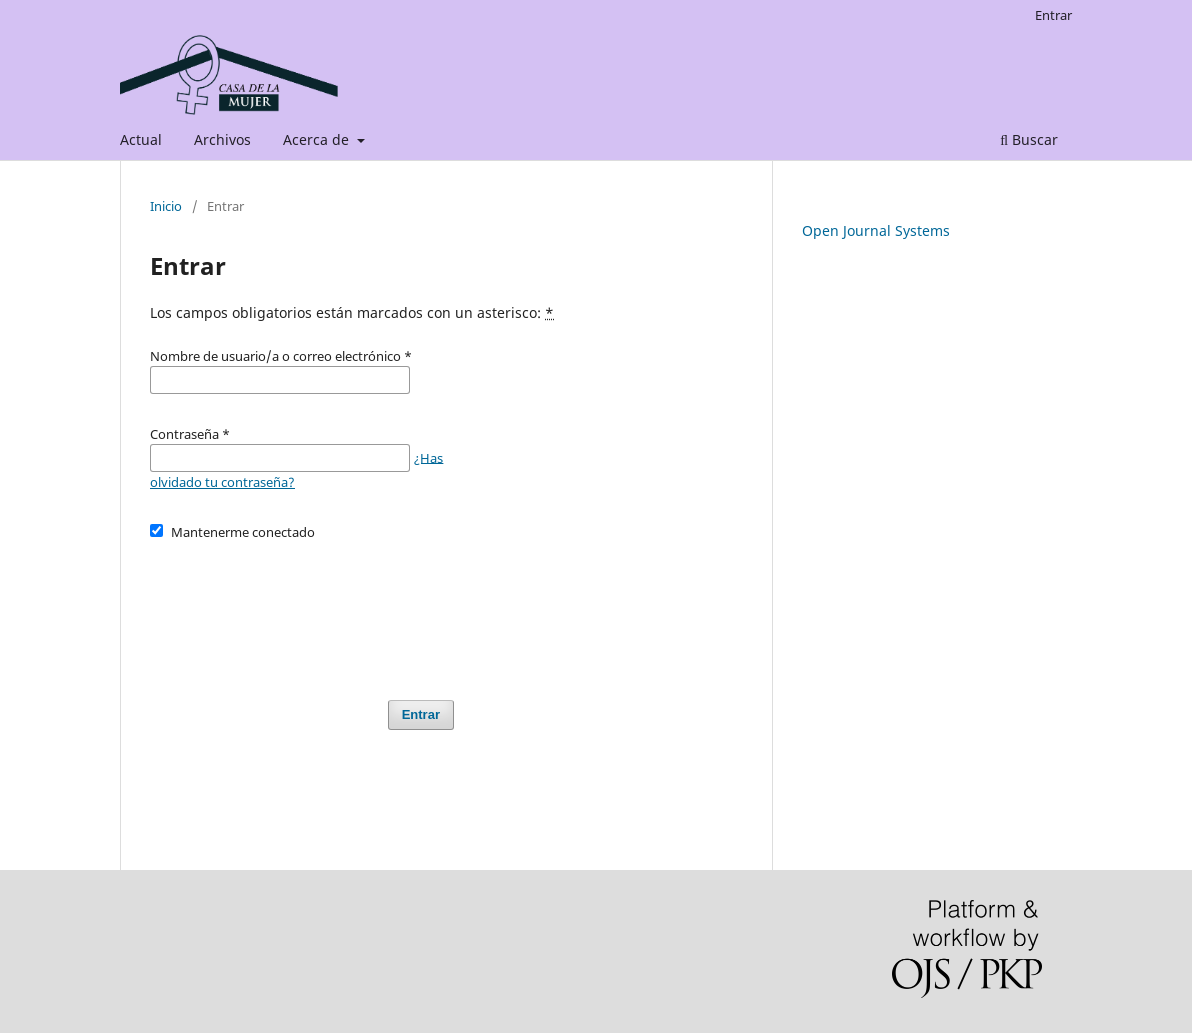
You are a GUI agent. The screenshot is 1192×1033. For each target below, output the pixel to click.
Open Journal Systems (876, 230)
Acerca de (318, 139)
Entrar (1053, 15)
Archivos (222, 139)
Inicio (166, 206)
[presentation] (302, 611)
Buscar (1029, 139)
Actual (141, 139)
